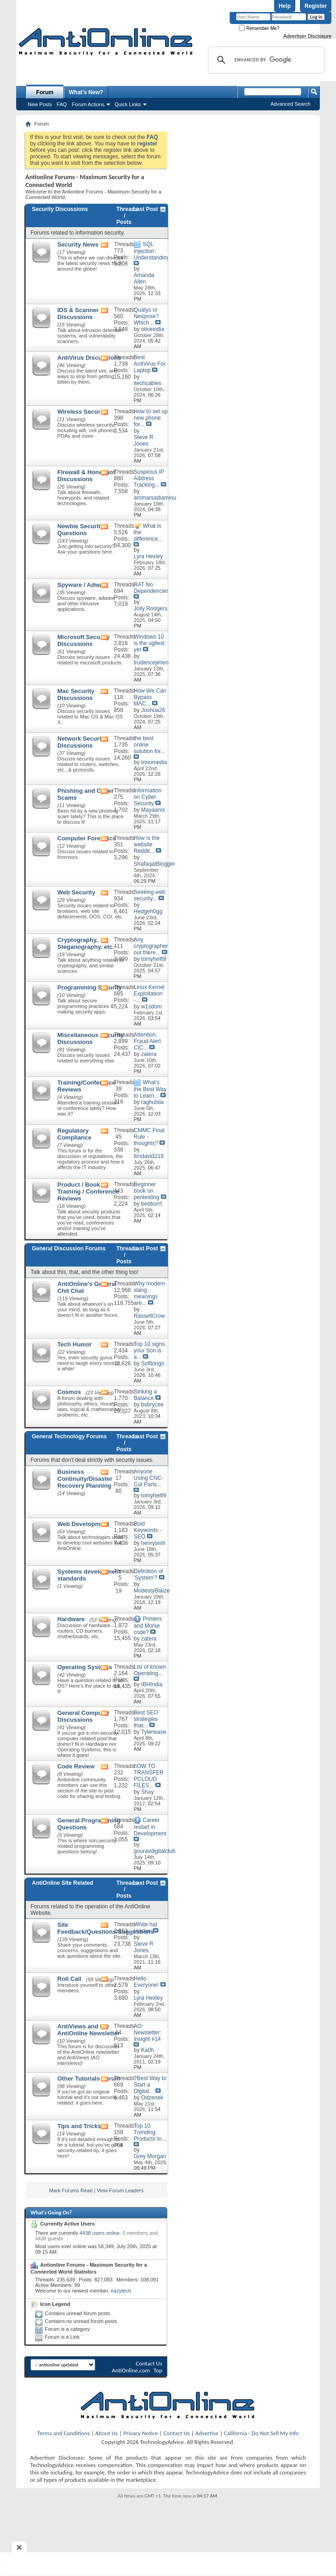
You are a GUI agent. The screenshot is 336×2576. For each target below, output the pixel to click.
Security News (77, 244)
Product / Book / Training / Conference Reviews (88, 1191)
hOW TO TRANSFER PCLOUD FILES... (149, 1776)
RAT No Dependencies (151, 587)
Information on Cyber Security (147, 797)
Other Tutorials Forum (88, 2078)
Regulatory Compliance (74, 1134)
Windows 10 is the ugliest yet (149, 643)
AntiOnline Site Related (62, 1883)
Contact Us (149, 2363)
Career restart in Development (150, 1827)
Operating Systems (84, 1667)
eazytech (121, 2290)
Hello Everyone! (146, 1981)
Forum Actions (88, 104)
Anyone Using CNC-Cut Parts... (148, 1478)
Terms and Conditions (63, 2433)
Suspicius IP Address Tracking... (149, 478)
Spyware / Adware (83, 584)
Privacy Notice (140, 2433)
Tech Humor (74, 1344)
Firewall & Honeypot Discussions (86, 476)
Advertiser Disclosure (307, 36)
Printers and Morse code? (148, 1625)
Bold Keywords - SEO (147, 1530)
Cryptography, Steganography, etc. (85, 943)
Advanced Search (290, 104)
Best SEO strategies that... (146, 1719)
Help (285, 6)
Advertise (207, 2433)
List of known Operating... (150, 1670)
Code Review (76, 1766)
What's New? (86, 92)
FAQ (62, 104)
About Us (106, 2433)
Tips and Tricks (79, 2126)
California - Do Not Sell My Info (261, 2433)
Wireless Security (82, 411)
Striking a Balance (145, 1394)
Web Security (76, 892)
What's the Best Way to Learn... (150, 1089)
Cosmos (69, 1391)
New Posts (40, 104)
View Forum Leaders (120, 2190)
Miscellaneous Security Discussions (90, 1038)
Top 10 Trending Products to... (150, 2132)
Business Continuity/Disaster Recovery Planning (84, 1478)
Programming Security (89, 987)
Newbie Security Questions (80, 530)
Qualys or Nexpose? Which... (146, 316)
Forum (44, 92)
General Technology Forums (69, 1436)
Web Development (83, 1523)
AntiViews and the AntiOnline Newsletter (88, 2030)
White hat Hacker (145, 1927)
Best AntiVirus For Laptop (149, 364)
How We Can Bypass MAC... (150, 697)
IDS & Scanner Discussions (78, 313)
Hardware (71, 1619)
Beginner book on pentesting (146, 1191)
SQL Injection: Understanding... (154, 251)
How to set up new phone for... (150, 418)
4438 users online (99, 2233)
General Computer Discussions (83, 1716)
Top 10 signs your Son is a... (149, 1350)
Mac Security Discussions (75, 694)
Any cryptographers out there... (152, 946)
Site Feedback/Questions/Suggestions (105, 1928)
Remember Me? (259, 28)
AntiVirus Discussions (89, 357)
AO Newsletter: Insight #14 (147, 2032)
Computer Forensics (86, 838)
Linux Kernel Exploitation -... (149, 993)
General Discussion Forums (68, 1248)
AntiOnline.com (131, 2370)
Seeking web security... (149, 895)
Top (157, 2370)
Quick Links (128, 104)
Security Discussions (60, 209)
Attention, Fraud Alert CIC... (147, 1041)
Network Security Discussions (81, 742)
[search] (264, 60)
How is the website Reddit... (146, 844)
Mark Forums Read (70, 2190)
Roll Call (69, 1978)
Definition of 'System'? (148, 1574)
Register (316, 6)
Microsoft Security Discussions (83, 640)
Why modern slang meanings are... (149, 1293)
